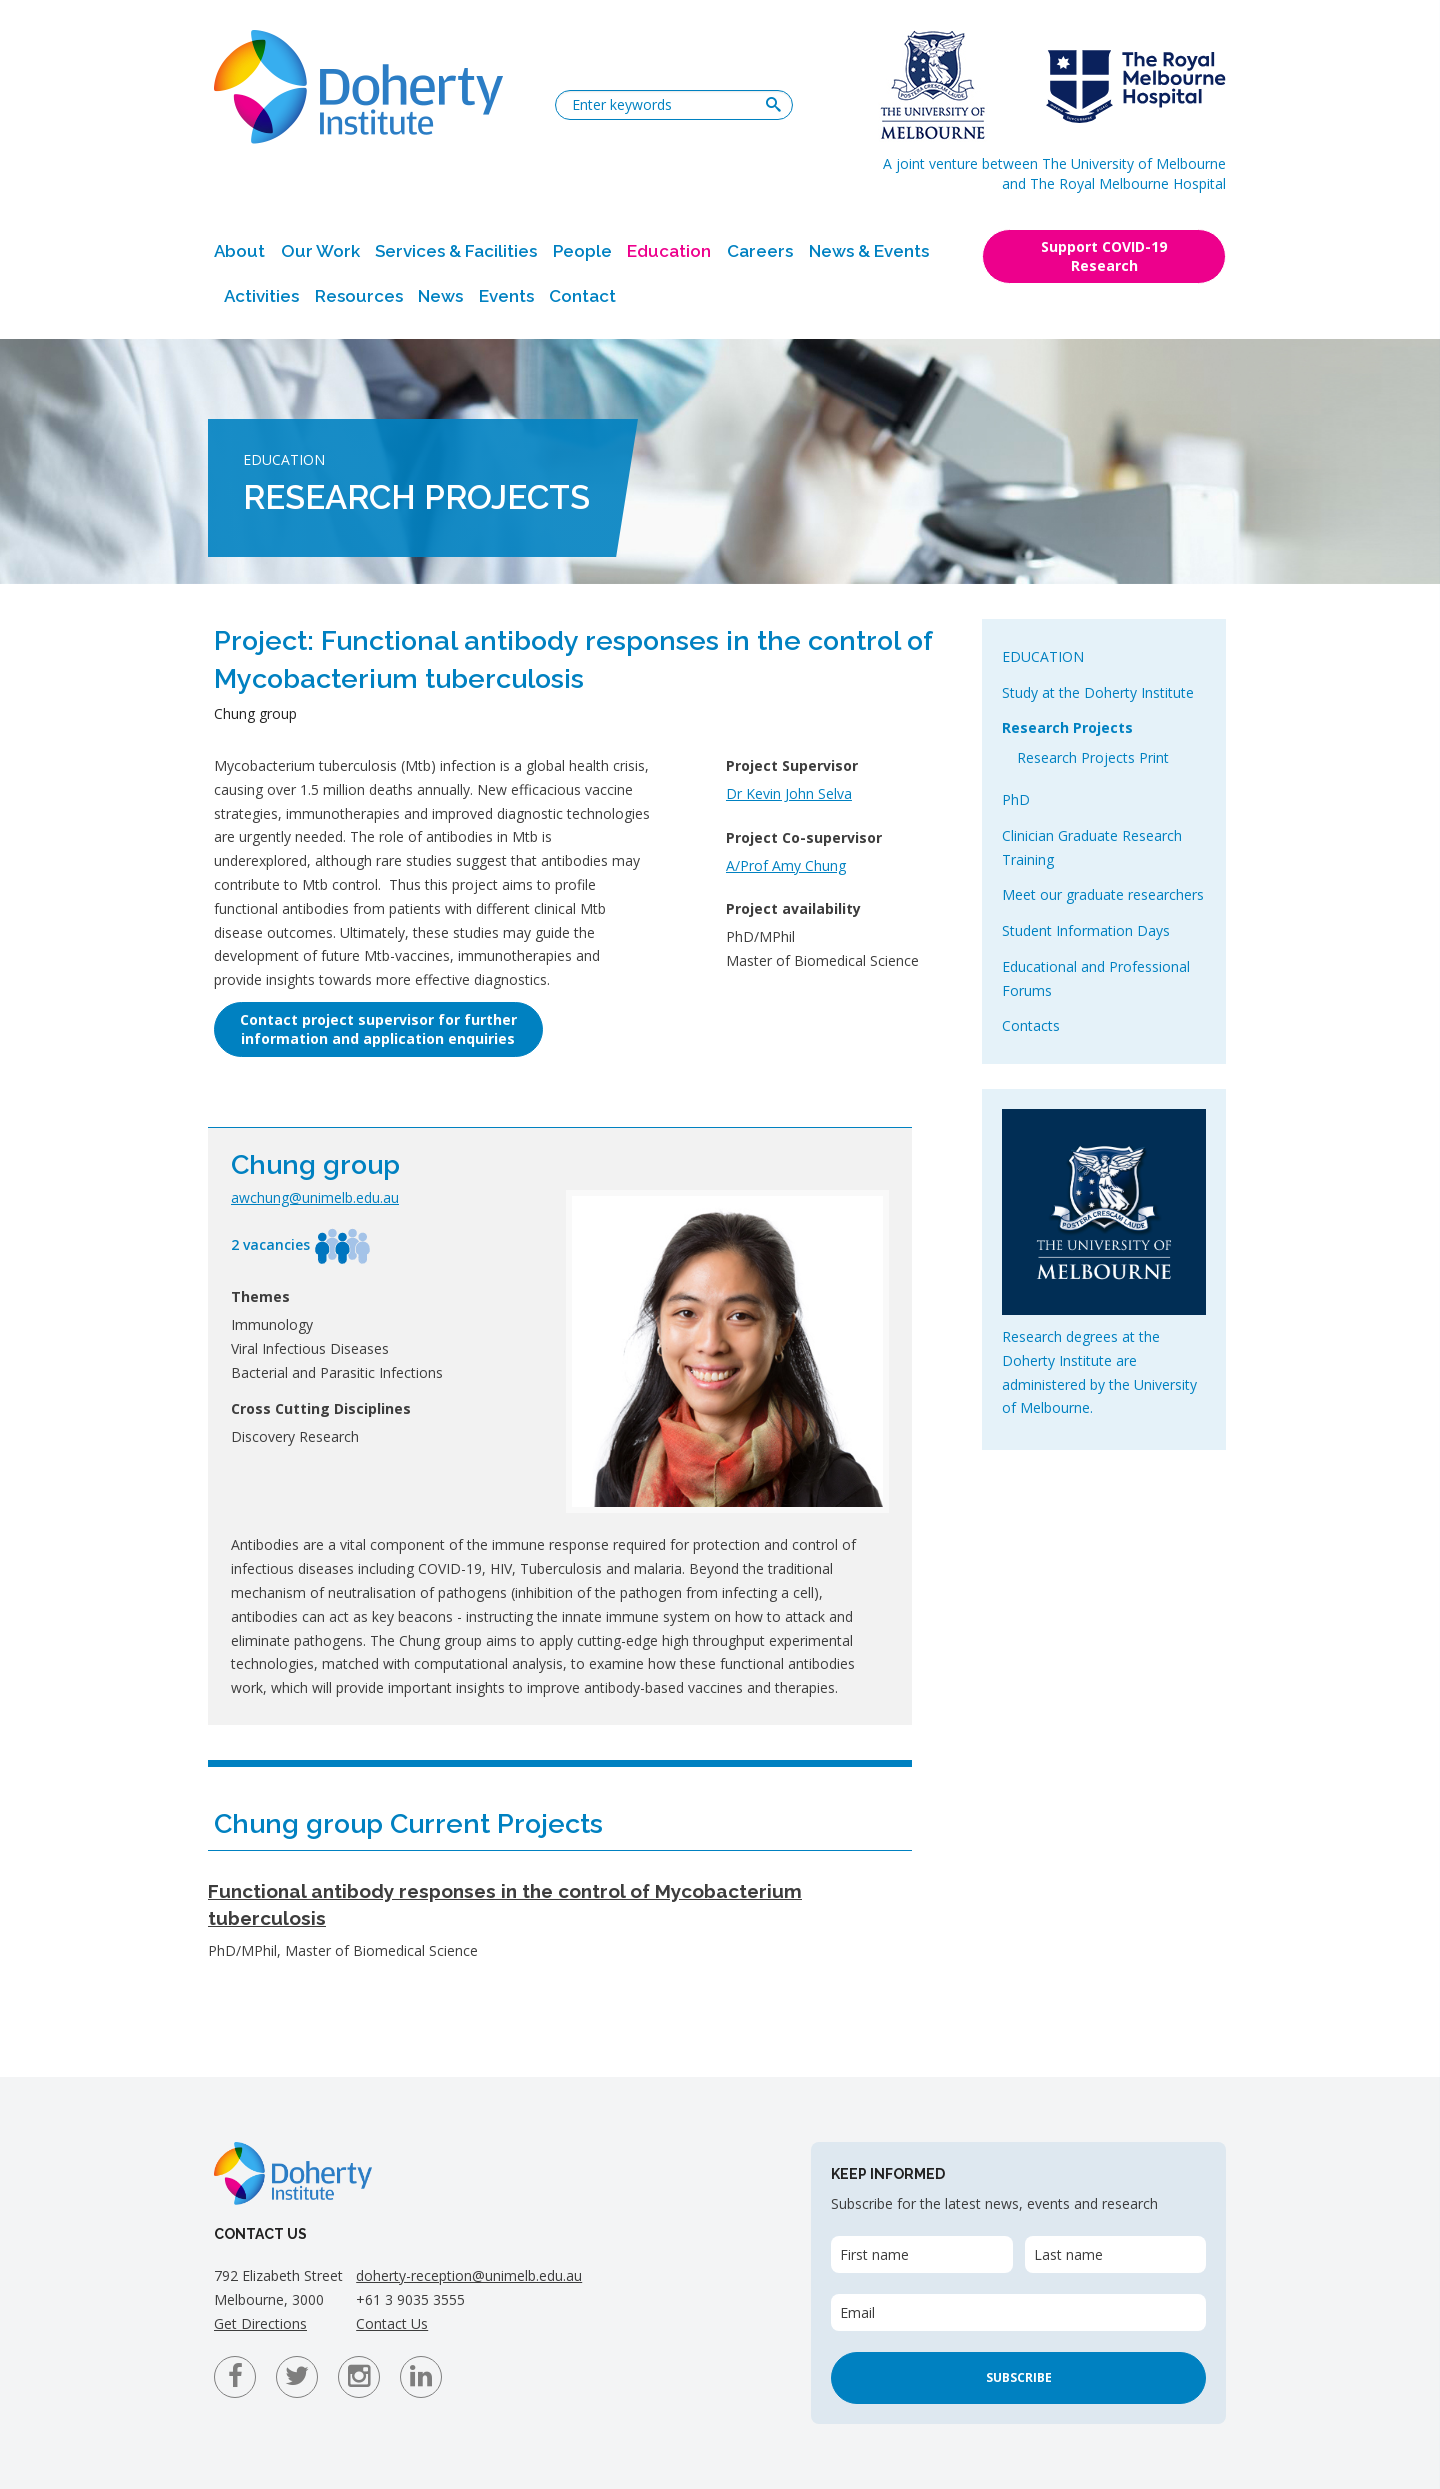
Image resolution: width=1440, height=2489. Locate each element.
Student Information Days (1086, 930)
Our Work (320, 251)
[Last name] (1115, 2254)
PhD (1016, 799)
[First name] (921, 2254)
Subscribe (1019, 2377)
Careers (760, 251)
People (582, 251)
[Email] (1018, 2312)
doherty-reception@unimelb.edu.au (469, 2275)
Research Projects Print (1093, 757)
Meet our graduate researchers (1103, 894)
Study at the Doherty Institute (1098, 692)
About (239, 251)
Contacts (1031, 1025)
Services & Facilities (456, 251)
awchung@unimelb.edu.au (315, 1197)
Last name (1068, 2254)
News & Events (869, 251)
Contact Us (392, 2323)
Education (669, 251)
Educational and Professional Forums (1096, 978)
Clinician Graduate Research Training (1092, 847)
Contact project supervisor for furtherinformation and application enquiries (378, 1029)
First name (874, 2254)
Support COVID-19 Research (1104, 256)
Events (506, 296)
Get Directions (260, 2323)
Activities (261, 296)
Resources (359, 296)
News (440, 296)
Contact (582, 296)
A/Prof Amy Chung (786, 865)
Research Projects (1067, 727)
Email (857, 2312)
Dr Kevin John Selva (789, 793)
